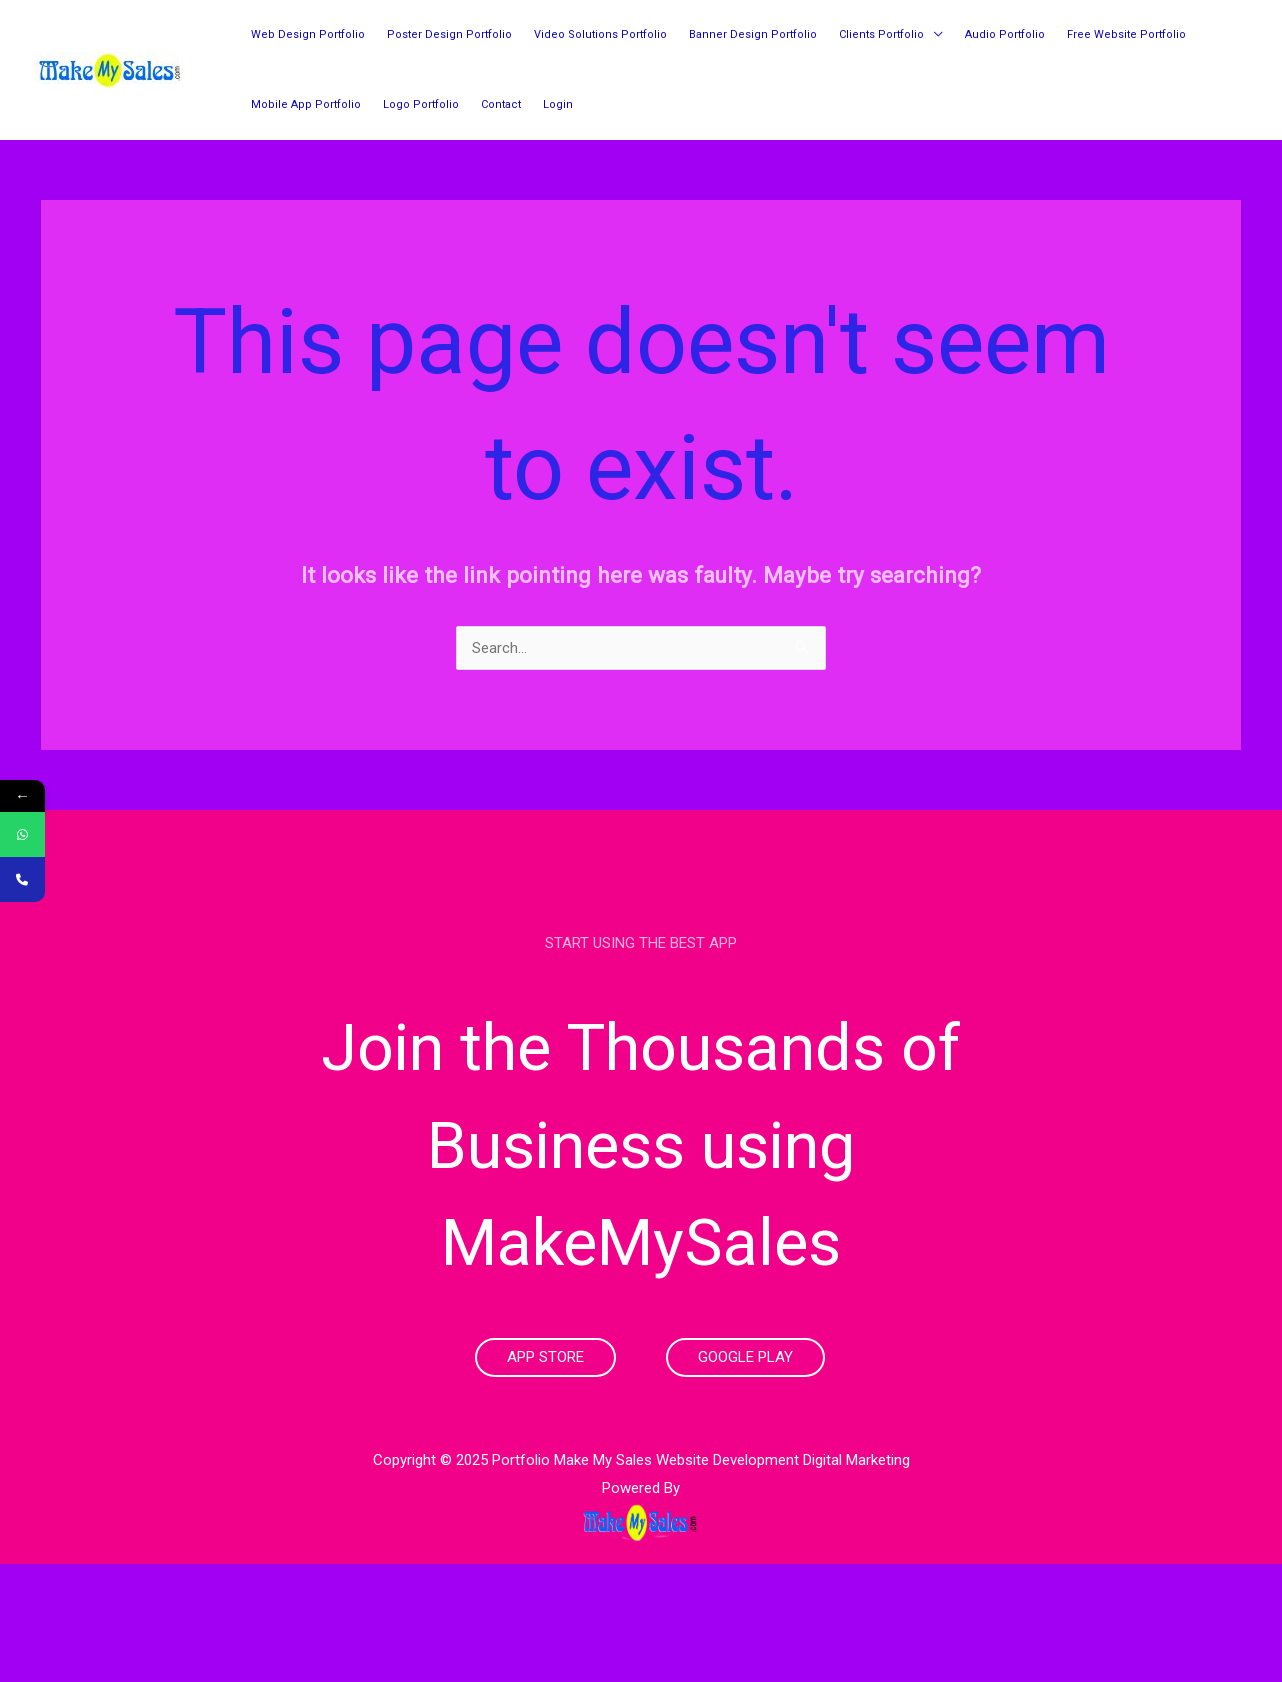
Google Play (745, 1357)
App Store (545, 1357)
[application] (933, 35)
